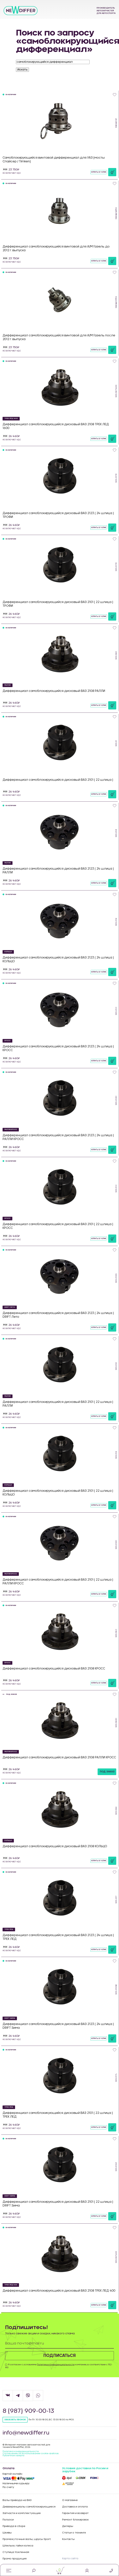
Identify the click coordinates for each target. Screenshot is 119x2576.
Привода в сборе (14, 2526)
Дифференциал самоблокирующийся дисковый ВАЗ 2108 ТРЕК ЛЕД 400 (59, 2290)
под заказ (107, 1771)
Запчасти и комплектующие (22, 2513)
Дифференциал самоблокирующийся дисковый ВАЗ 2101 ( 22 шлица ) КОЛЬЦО (58, 1492)
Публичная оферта (13, 2455)
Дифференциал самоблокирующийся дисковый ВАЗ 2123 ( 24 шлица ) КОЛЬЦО (58, 959)
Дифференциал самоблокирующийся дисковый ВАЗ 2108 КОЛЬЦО (55, 1846)
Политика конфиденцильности (21, 2451)
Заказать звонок (15, 2420)
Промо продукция (15, 2559)
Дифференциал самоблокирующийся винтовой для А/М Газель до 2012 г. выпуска (56, 248)
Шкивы (7, 2533)
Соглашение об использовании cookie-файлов (31, 2453)
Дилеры (67, 2526)
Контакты (68, 2539)
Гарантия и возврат (75, 2513)
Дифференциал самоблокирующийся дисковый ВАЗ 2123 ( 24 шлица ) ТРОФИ (58, 515)
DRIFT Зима (9, 2018)
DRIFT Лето (9, 1307)
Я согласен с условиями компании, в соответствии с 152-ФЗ (58, 2366)
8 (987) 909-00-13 (28, 2411)
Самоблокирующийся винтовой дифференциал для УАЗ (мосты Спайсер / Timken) (54, 159)
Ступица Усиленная (16, 2552)
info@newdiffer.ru (26, 2433)
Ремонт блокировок (75, 2520)
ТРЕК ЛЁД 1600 (11, 418)
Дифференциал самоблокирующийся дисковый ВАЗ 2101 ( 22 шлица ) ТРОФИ (58, 604)
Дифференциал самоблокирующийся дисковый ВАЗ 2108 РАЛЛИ (54, 690)
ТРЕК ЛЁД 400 (10, 2285)
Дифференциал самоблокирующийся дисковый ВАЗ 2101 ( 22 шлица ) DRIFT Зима (58, 2203)
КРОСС (7, 1040)
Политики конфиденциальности (55, 2365)
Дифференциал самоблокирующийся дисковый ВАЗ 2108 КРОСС (54, 1668)
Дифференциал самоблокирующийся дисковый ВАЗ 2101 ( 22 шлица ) (58, 779)
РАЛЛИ (7, 685)
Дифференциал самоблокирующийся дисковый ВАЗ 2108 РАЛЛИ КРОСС (59, 1757)
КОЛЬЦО (8, 951)
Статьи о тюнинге (74, 2533)
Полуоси (8, 2520)
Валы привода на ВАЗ (17, 2500)
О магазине (70, 2500)
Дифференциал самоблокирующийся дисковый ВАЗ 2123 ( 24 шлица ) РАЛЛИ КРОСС (58, 1137)
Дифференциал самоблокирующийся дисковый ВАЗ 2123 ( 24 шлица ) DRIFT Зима (58, 2026)
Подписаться (59, 2356)
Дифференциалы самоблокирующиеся (29, 2507)
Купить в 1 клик (98, 172)
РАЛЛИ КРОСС (10, 1129)
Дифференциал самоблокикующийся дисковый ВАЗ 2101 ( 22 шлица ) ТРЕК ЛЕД (58, 2114)
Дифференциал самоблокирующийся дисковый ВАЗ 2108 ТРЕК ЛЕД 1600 (56, 426)
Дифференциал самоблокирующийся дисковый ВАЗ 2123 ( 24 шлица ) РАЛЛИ (58, 870)
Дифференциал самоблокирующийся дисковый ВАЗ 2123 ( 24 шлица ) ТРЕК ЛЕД (58, 1937)
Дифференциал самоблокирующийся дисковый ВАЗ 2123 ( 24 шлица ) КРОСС (58, 1048)
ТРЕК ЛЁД (8, 1929)
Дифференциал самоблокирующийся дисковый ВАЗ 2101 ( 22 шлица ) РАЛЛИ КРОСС (58, 1581)
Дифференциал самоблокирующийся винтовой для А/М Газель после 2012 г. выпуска (59, 337)
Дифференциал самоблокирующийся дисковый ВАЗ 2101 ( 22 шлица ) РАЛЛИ (58, 1403)
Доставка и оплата (75, 2507)
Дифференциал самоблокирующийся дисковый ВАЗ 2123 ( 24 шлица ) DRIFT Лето (58, 1315)
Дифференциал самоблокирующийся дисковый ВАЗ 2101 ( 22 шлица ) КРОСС (58, 1226)
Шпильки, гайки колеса (18, 2546)
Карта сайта (70, 2558)
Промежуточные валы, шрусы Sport (27, 2539)
